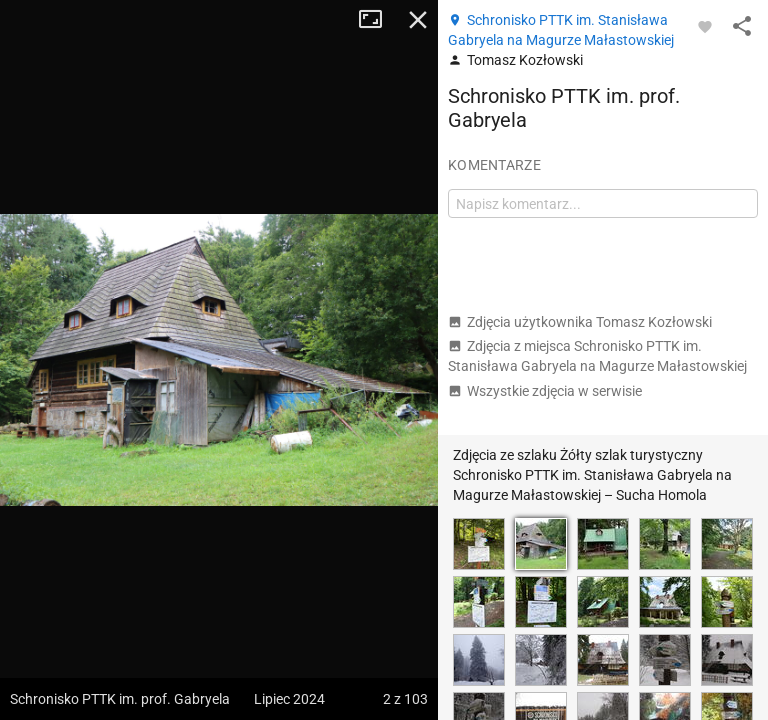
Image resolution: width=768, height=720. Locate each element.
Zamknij (418, 20)
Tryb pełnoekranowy (378, 20)
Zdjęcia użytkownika (580, 322)
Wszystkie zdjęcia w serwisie (545, 391)
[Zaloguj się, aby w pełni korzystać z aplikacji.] (705, 26)
